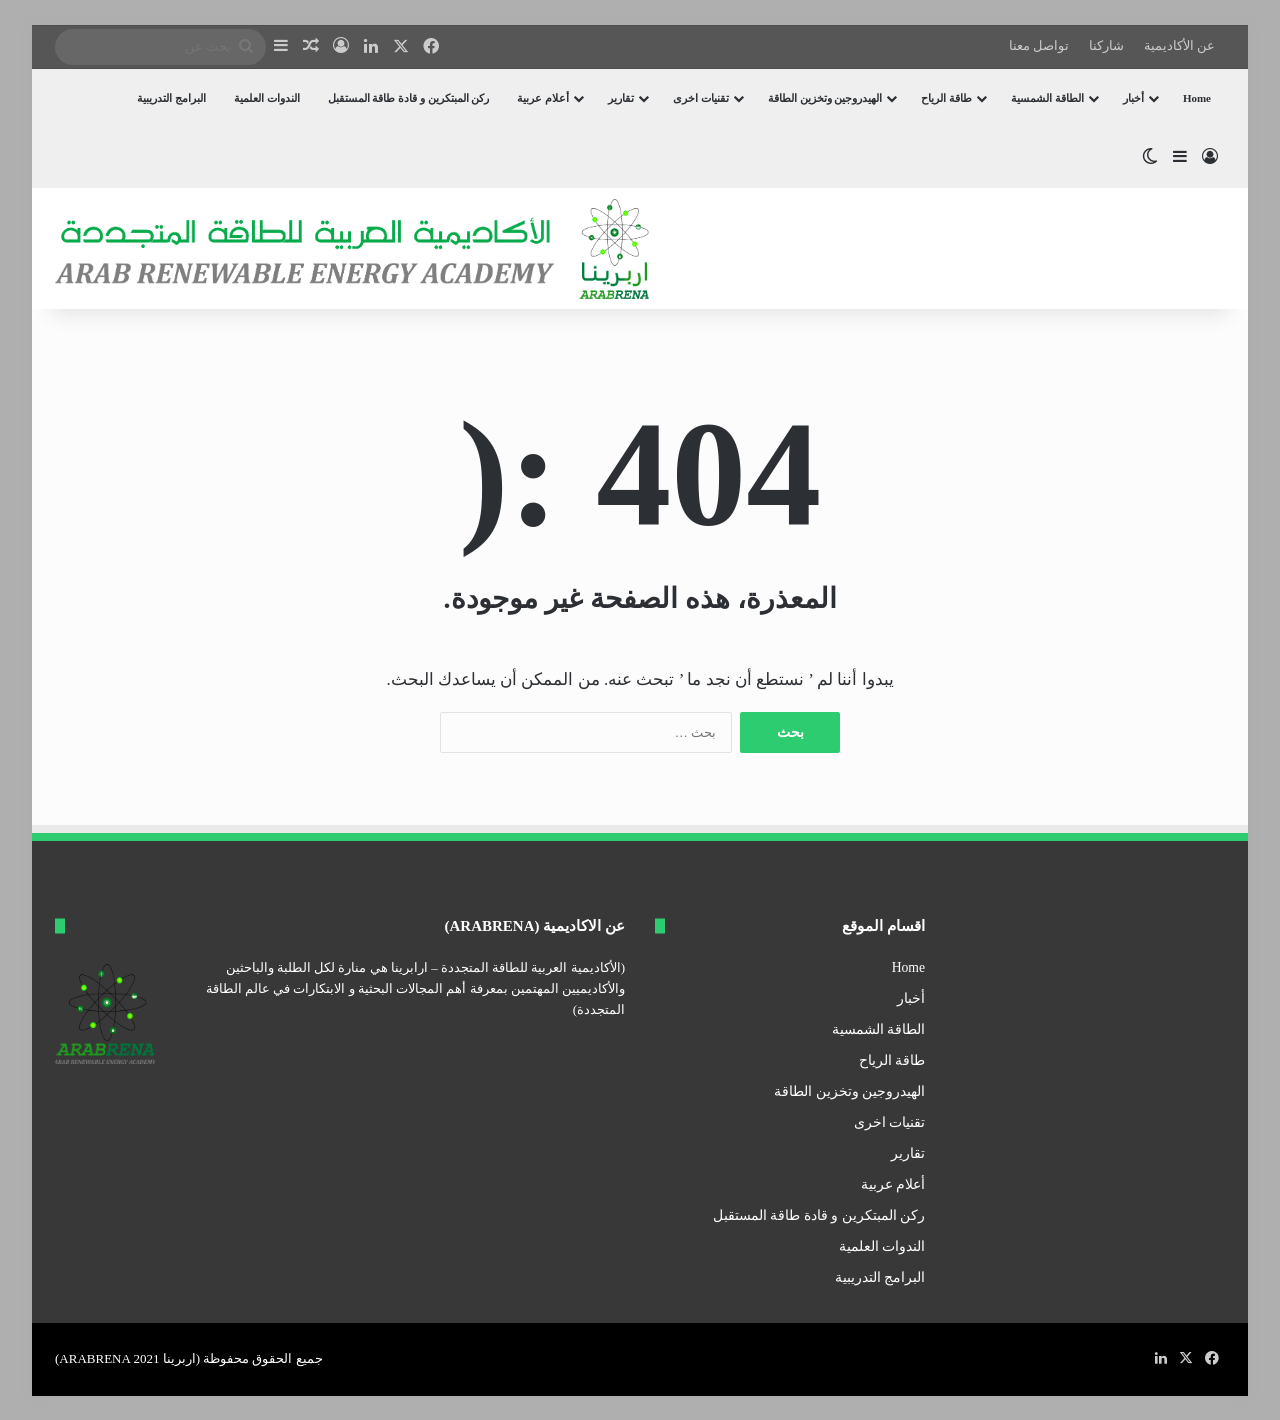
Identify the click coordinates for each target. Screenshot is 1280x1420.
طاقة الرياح (946, 98)
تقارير (621, 98)
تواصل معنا (1039, 45)
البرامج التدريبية (171, 98)
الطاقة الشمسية (1047, 98)
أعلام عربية (543, 98)
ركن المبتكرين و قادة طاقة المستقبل (409, 98)
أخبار (1133, 98)
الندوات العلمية (267, 98)
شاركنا (1106, 45)
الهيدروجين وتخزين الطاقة (825, 98)
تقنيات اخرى (701, 98)
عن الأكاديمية (1179, 45)
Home (1197, 98)
